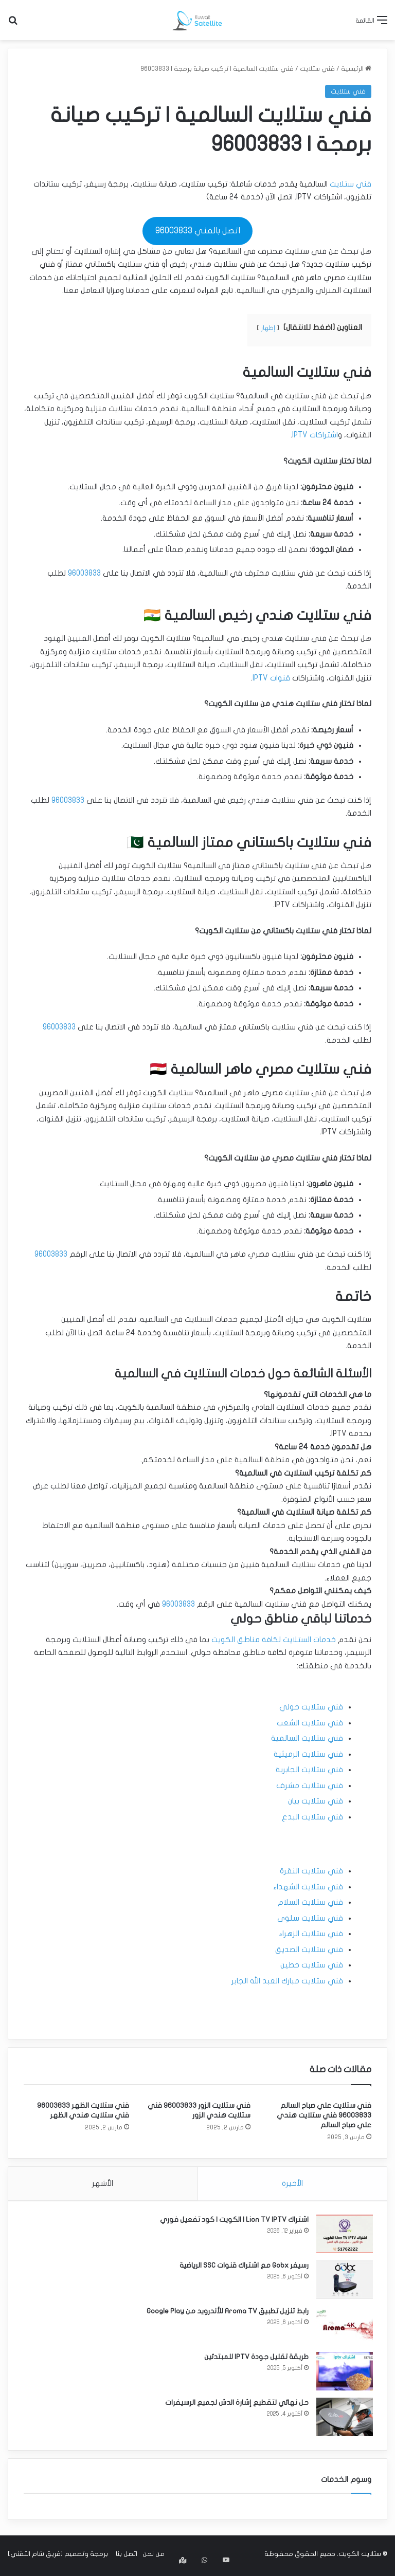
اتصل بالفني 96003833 (197, 230)
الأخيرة (292, 2183)
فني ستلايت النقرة (311, 1871)
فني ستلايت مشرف (309, 1785)
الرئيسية (356, 68)
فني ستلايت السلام (310, 1902)
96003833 (84, 573)
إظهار (268, 328)
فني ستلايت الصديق (309, 1949)
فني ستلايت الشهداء (308, 1887)
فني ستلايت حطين (311, 1965)
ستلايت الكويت (359, 2557)
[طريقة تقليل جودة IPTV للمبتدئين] (343, 2373)
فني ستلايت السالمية (307, 1738)
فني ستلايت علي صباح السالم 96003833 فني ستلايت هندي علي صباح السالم (324, 2115)
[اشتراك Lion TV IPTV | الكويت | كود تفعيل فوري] (343, 2236)
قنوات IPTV (271, 678)
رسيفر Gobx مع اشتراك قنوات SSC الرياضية (242, 2267)
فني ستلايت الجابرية (309, 1769)
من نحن (153, 2557)
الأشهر (102, 2183)
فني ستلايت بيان (315, 1801)
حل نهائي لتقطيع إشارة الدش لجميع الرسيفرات (235, 2404)
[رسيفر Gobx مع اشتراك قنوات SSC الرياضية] (343, 2281)
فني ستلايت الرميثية (308, 1754)
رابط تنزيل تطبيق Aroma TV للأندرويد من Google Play (226, 2313)
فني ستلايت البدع (312, 1817)
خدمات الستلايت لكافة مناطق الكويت (273, 1639)
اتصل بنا (126, 2557)
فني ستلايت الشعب (310, 1723)
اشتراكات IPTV (315, 435)
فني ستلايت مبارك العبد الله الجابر (287, 1981)
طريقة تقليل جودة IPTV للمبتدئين (255, 2359)
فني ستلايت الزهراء (311, 1933)
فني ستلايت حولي (311, 1707)
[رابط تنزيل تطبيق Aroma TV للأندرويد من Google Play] (343, 2327)
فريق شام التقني (35, 2557)
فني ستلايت (317, 68)
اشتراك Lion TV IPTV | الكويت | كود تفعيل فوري (232, 2221)
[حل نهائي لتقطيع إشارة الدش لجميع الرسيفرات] (343, 2419)
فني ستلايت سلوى (310, 1918)
